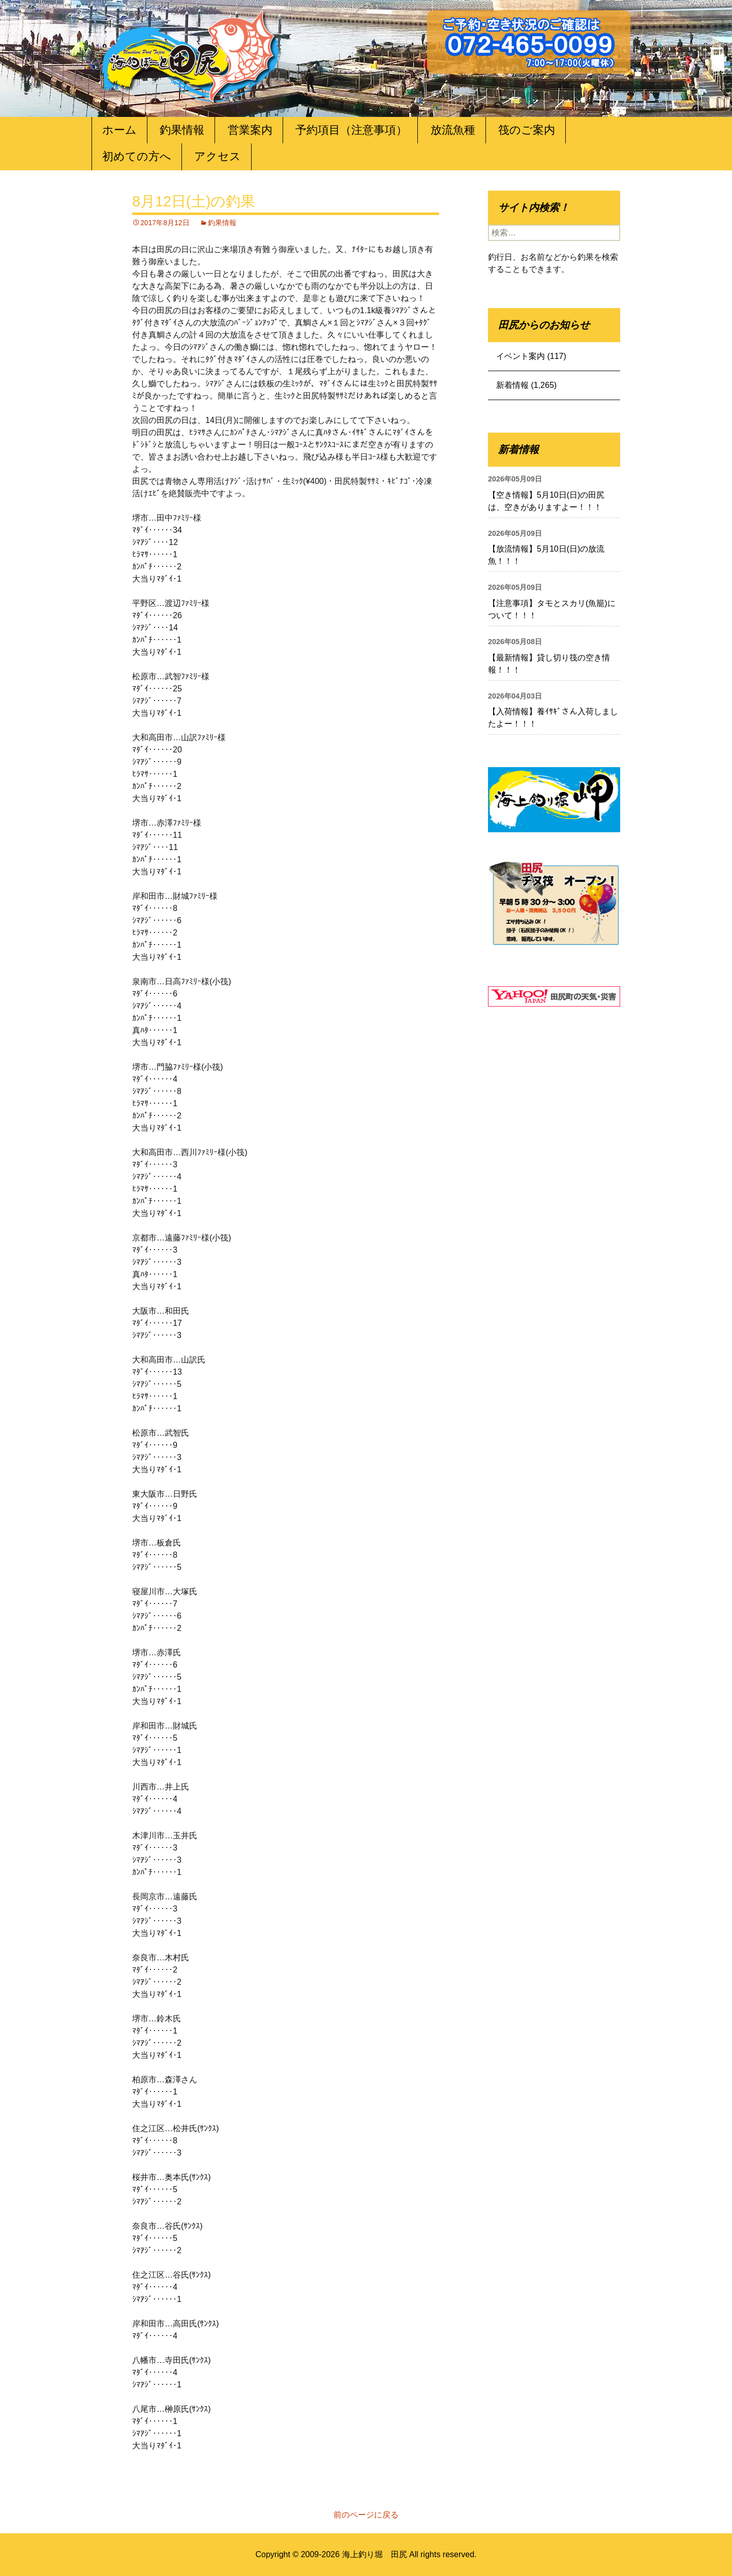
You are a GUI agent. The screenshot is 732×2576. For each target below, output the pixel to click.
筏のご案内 (526, 130)
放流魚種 (453, 130)
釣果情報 (182, 130)
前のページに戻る (366, 2514)
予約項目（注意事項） (351, 130)
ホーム (119, 130)
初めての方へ (136, 156)
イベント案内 (520, 356)
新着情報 (512, 385)
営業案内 (250, 130)
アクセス (217, 156)
